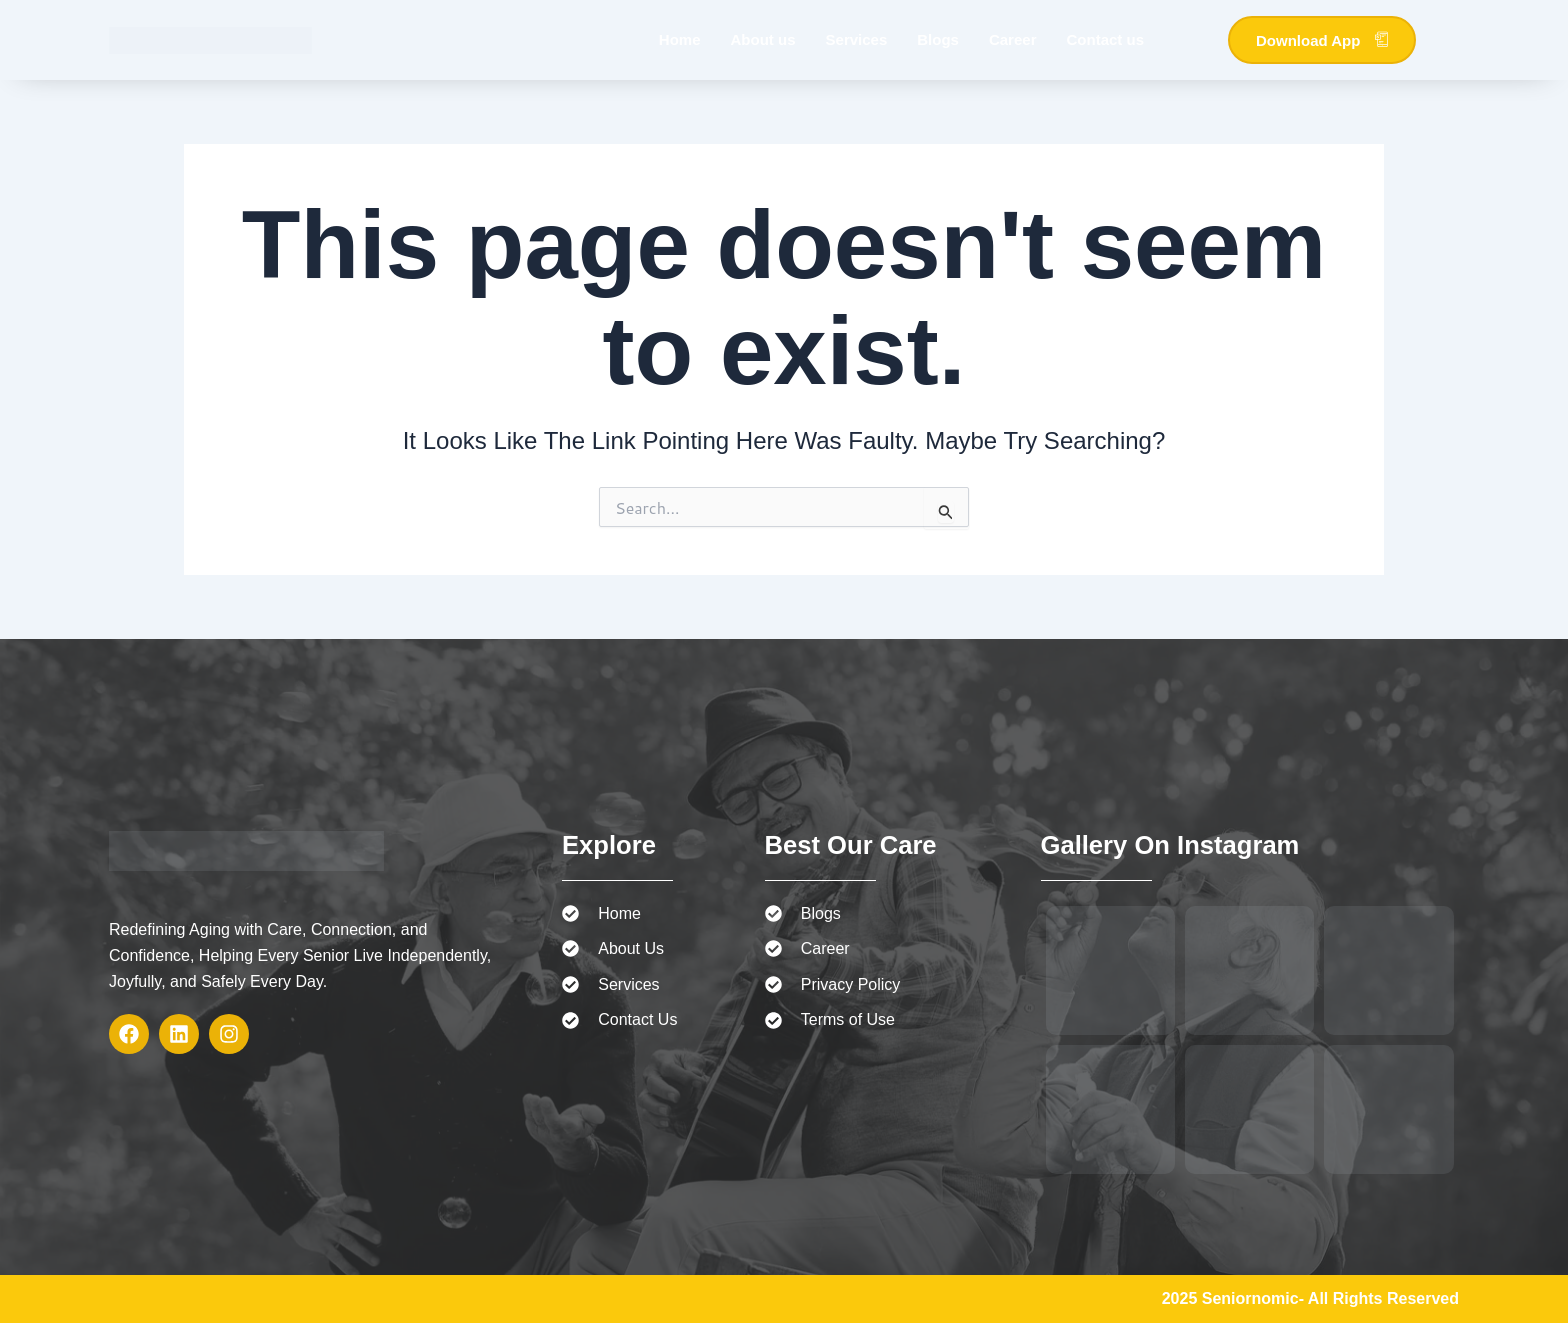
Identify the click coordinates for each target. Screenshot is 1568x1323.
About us (763, 39)
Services (857, 39)
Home (680, 39)
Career (1013, 39)
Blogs (938, 39)
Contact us (1105, 39)
